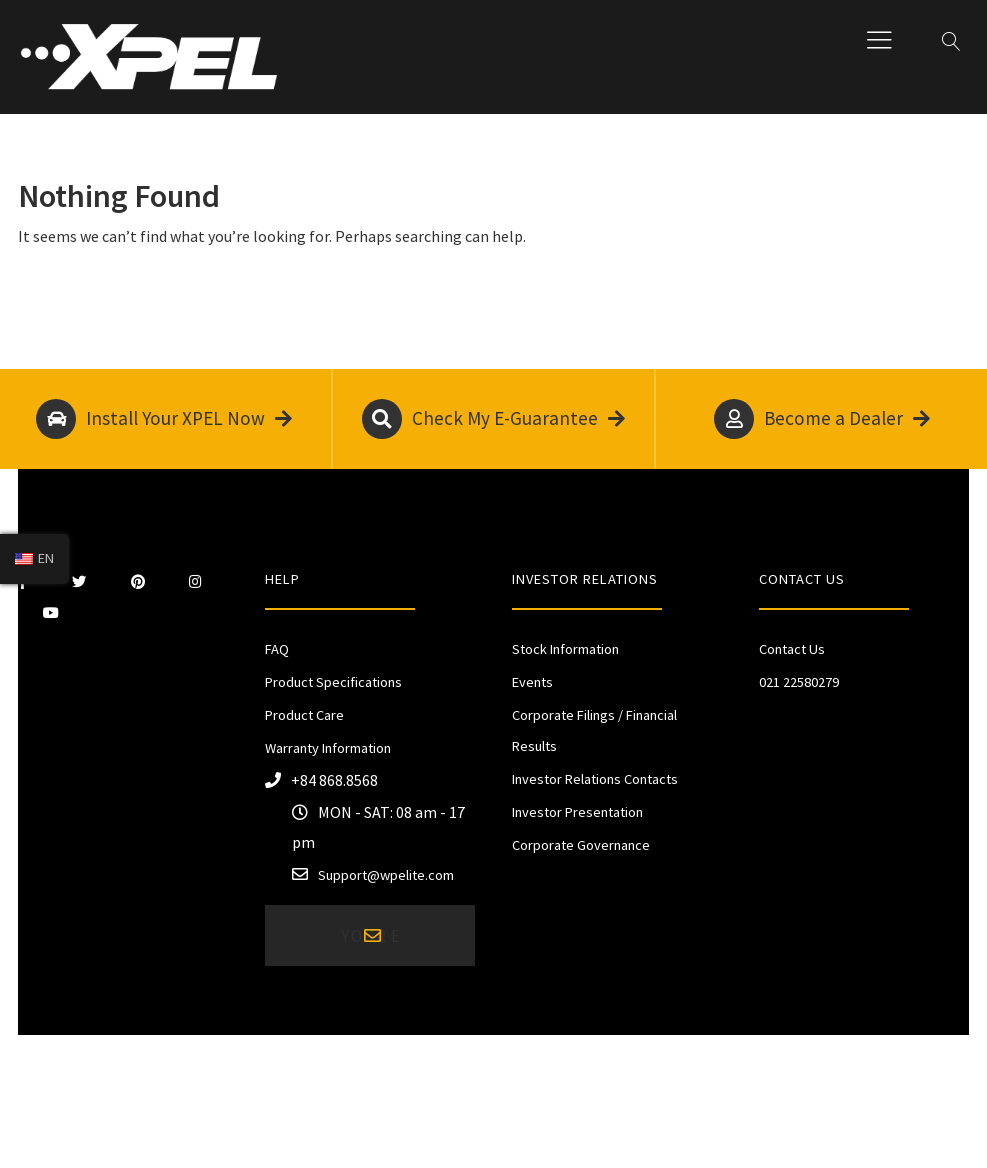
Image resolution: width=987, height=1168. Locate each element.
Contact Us (792, 649)
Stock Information (565, 649)
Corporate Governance (581, 845)
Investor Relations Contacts (595, 779)
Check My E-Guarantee (493, 419)
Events (532, 682)
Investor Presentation (577, 812)
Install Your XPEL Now (164, 419)
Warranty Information (328, 748)
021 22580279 (799, 682)
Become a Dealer (822, 419)
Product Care (304, 715)
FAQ (277, 649)
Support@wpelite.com (386, 875)
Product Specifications (333, 682)
